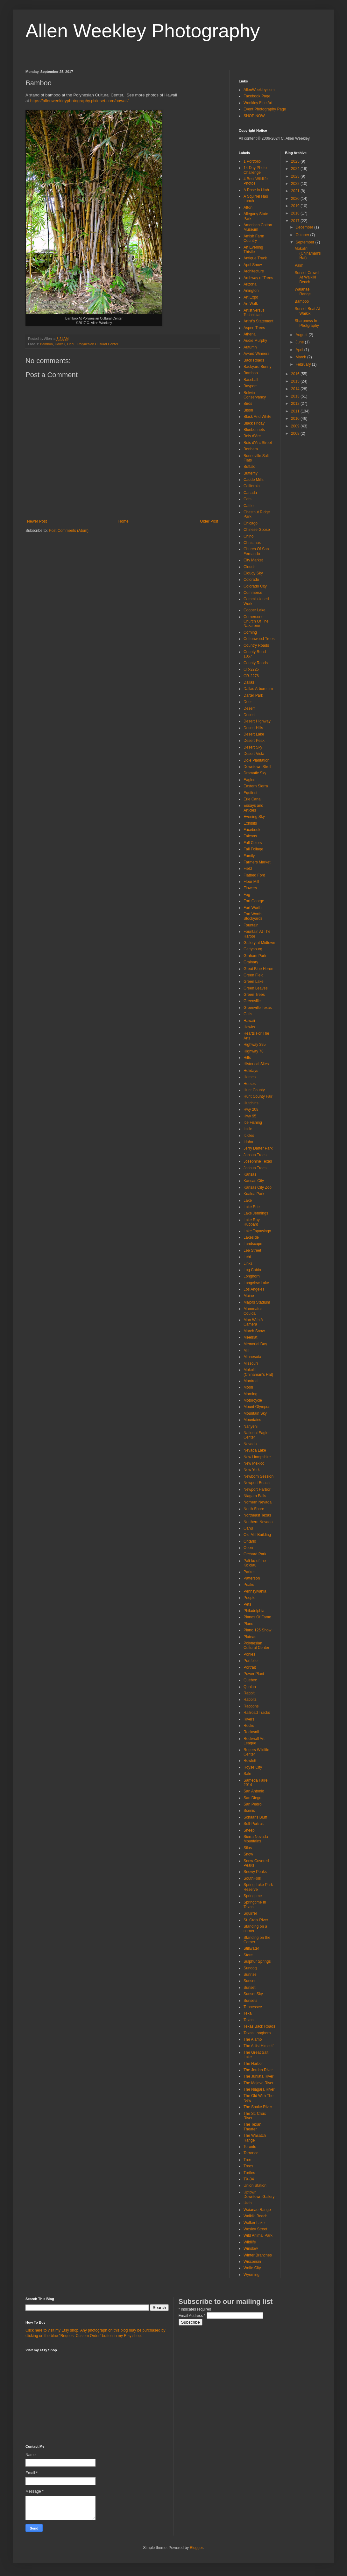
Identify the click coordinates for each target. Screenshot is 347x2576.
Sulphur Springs (257, 1961)
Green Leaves (255, 988)
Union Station (255, 2185)
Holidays (251, 1070)
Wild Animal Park (258, 2235)
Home (123, 521)
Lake (248, 1200)
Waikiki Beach (255, 2216)
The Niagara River (259, 2089)
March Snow (254, 1331)
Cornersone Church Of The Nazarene (256, 621)
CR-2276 (251, 676)
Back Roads (254, 360)
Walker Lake (254, 2223)
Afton (248, 207)
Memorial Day (255, 1344)
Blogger (196, 2547)
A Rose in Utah (256, 190)
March (301, 357)
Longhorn (252, 1276)
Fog (247, 894)
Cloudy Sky (253, 573)
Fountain (251, 925)
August (301, 335)
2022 (296, 183)
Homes (250, 1077)
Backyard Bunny (257, 366)
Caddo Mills (254, 479)
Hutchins (251, 1103)
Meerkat (250, 1337)
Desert (249, 715)
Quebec (250, 1680)
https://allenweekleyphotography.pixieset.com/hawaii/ (79, 100)
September (305, 242)
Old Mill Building (257, 1534)
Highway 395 (255, 1044)
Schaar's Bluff (255, 1817)
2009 (296, 426)
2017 (296, 221)
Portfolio (251, 1660)
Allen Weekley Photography (142, 30)
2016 (296, 374)
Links (248, 1263)
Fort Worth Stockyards (253, 916)
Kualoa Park (254, 1194)
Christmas (252, 542)
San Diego (252, 1798)
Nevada (250, 1444)
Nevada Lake (255, 1450)
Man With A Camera (253, 1322)
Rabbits (250, 1699)
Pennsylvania (255, 1591)
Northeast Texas (257, 1515)
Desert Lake (254, 734)
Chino (248, 536)
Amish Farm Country (254, 238)
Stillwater (251, 1948)
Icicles (249, 1135)
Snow (248, 1854)
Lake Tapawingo (257, 1231)
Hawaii (60, 344)
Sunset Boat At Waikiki (307, 310)
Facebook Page (257, 96)
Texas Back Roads (259, 2026)
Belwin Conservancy (255, 395)
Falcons (250, 836)
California (252, 486)
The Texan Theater (252, 2126)
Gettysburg (253, 949)
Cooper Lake (255, 610)
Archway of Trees (258, 278)
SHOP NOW (254, 116)
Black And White (257, 416)
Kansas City (254, 1181)
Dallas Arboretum (258, 688)
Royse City (253, 1767)
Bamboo (46, 344)
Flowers (250, 888)
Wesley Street (255, 2229)
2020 (296, 198)
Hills (247, 1057)
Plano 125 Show (257, 1630)
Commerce (253, 592)
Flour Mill (251, 881)
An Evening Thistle (253, 249)
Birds (248, 403)
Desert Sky (253, 747)
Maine (249, 1295)
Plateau (250, 1637)
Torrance (251, 2153)
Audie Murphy (255, 340)
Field (248, 868)
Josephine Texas (258, 1161)
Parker (249, 1572)
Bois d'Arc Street (258, 442)
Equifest (250, 793)
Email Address (193, 2315)
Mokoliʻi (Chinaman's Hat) (258, 1372)
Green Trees (254, 994)
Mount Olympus (257, 1406)
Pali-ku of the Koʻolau (255, 1563)
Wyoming (251, 2274)
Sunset (249, 1987)
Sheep (249, 1830)
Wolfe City (252, 2268)
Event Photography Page (265, 109)
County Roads (256, 663)
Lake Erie (252, 1207)
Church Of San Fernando (256, 551)
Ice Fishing (253, 1122)
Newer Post (37, 521)
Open (248, 1547)
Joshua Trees (255, 1168)
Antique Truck (255, 258)
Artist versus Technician (254, 312)
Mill (246, 1350)
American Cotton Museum (258, 227)
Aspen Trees (254, 328)
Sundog (250, 1968)
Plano (248, 1624)
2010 (296, 418)
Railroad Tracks (257, 1712)
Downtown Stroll (257, 766)
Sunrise (250, 1974)
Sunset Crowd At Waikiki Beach (306, 277)
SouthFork (252, 1878)
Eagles (249, 780)
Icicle (248, 1129)
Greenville (252, 1001)
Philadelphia (254, 1610)
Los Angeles (254, 1289)
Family (249, 856)
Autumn (250, 347)
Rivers (249, 1719)
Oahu (71, 344)
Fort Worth (252, 907)
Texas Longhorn (257, 2033)
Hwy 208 (251, 1109)
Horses (250, 1083)
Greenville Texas (258, 1007)
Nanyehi (251, 1426)
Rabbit (249, 1693)
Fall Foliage (253, 849)
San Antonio (254, 1791)
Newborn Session (258, 1476)
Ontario (250, 1541)
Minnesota (252, 1357)
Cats (247, 499)
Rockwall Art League (254, 1740)
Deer (248, 702)
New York (252, 1469)
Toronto (250, 2146)
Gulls (248, 1014)
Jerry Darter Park (258, 1148)
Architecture (254, 271)
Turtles (249, 2173)
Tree (247, 2159)
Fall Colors (253, 843)
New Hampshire (257, 1457)
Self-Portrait (254, 1823)
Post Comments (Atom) (69, 530)
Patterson (252, 1578)
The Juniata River (258, 2076)
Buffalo (249, 466)
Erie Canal (252, 799)
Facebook (252, 829)
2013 (296, 396)
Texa (247, 2013)
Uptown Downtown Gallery (259, 2194)
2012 (296, 403)
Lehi (247, 1257)
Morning (250, 1394)
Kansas (250, 1174)
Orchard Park (255, 1554)
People (249, 1597)
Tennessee (253, 2007)
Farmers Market (257, 862)
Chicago (251, 523)
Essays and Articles (253, 807)
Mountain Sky (255, 1413)
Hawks (249, 1027)
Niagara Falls (255, 1496)
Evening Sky (254, 816)
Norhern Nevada (258, 1502)
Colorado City (255, 586)
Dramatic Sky (255, 773)
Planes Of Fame (257, 1617)
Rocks (249, 1725)
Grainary (251, 962)
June (300, 342)
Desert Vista (254, 753)
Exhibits (250, 823)
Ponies (249, 1654)
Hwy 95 (250, 1116)
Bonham (251, 449)
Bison (248, 410)
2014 (296, 389)
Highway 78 (254, 1051)
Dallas (249, 682)
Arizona (250, 284)
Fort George (254, 901)
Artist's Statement (258, 321)
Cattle (248, 505)
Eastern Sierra (256, 786)
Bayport (250, 386)
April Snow (253, 265)
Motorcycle (253, 1400)
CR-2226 (251, 669)
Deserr (249, 708)
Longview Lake (256, 1283)
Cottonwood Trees (259, 639)
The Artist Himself (258, 2046)
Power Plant (254, 1674)
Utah (247, 2203)
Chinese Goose (257, 529)
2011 (296, 411)
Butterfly (251, 473)
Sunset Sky (253, 1994)
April (299, 350)
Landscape (253, 1244)
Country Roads (256, 645)
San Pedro (253, 1804)
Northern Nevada (258, 1522)
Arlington (251, 290)
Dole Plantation (256, 760)
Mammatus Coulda (253, 1310)
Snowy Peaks (255, 1871)
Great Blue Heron (258, 969)
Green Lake (254, 981)
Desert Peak (254, 740)
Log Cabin (252, 1270)
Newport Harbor (257, 1489)
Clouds (249, 567)
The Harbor (253, 2063)
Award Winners (256, 353)
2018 (296, 213)
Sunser (250, 1981)
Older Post (209, 521)
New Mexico (254, 1463)
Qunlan (250, 1687)
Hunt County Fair (258, 1096)
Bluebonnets (254, 429)
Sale (247, 1773)
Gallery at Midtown (259, 942)
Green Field (254, 975)
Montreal (251, 1381)
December (304, 227)
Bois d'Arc (252, 436)
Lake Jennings (256, 1213)
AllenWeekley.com (259, 90)
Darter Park (253, 695)
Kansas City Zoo (258, 1187)
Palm (298, 265)
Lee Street (252, 1250)
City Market (253, 560)
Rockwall (251, 1732)
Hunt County (254, 1090)
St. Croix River (256, 1920)
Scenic (249, 1810)
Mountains (252, 1420)
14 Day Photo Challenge (255, 169)
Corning (250, 632)
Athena (250, 334)
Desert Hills (253, 728)
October (302, 235)
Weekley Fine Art (258, 103)
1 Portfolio (252, 161)
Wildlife (250, 2242)
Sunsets (250, 2000)
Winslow (251, 2248)
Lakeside (251, 1237)
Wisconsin (252, 2261)
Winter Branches (258, 2255)
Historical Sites (256, 1064)
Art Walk (251, 303)
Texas (248, 2020)
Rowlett (250, 1760)
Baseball (251, 379)
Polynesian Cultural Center (97, 344)
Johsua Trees (255, 1155)
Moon (248, 1387)
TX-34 (249, 2179)
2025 (296, 161)
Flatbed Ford (254, 875)
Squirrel (250, 1913)
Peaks (249, 1584)
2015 (296, 381)
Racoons (251, 1706)
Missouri (251, 1363)
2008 (296, 433)
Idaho (248, 1142)
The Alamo (253, 2039)
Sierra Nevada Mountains (256, 1838)
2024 (296, 168)
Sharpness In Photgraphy (306, 323)
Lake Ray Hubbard (252, 1222)
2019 (296, 206)
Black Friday (254, 423)
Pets (247, 1604)
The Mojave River (258, 2083)
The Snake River (258, 2107)
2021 (296, 191)
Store (248, 1955)
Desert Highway (257, 721)
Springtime (253, 1896)
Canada (250, 492)
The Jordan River (258, 2070)
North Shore (254, 1509)
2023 (296, 176)
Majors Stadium (257, 1302)
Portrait (250, 1667)
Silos (248, 1848)
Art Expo (251, 297)
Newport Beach (257, 1483)
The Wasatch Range (255, 2137)
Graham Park (255, 956)
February (303, 364)
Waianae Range (257, 2209)
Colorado (251, 579)
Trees (248, 2166)
